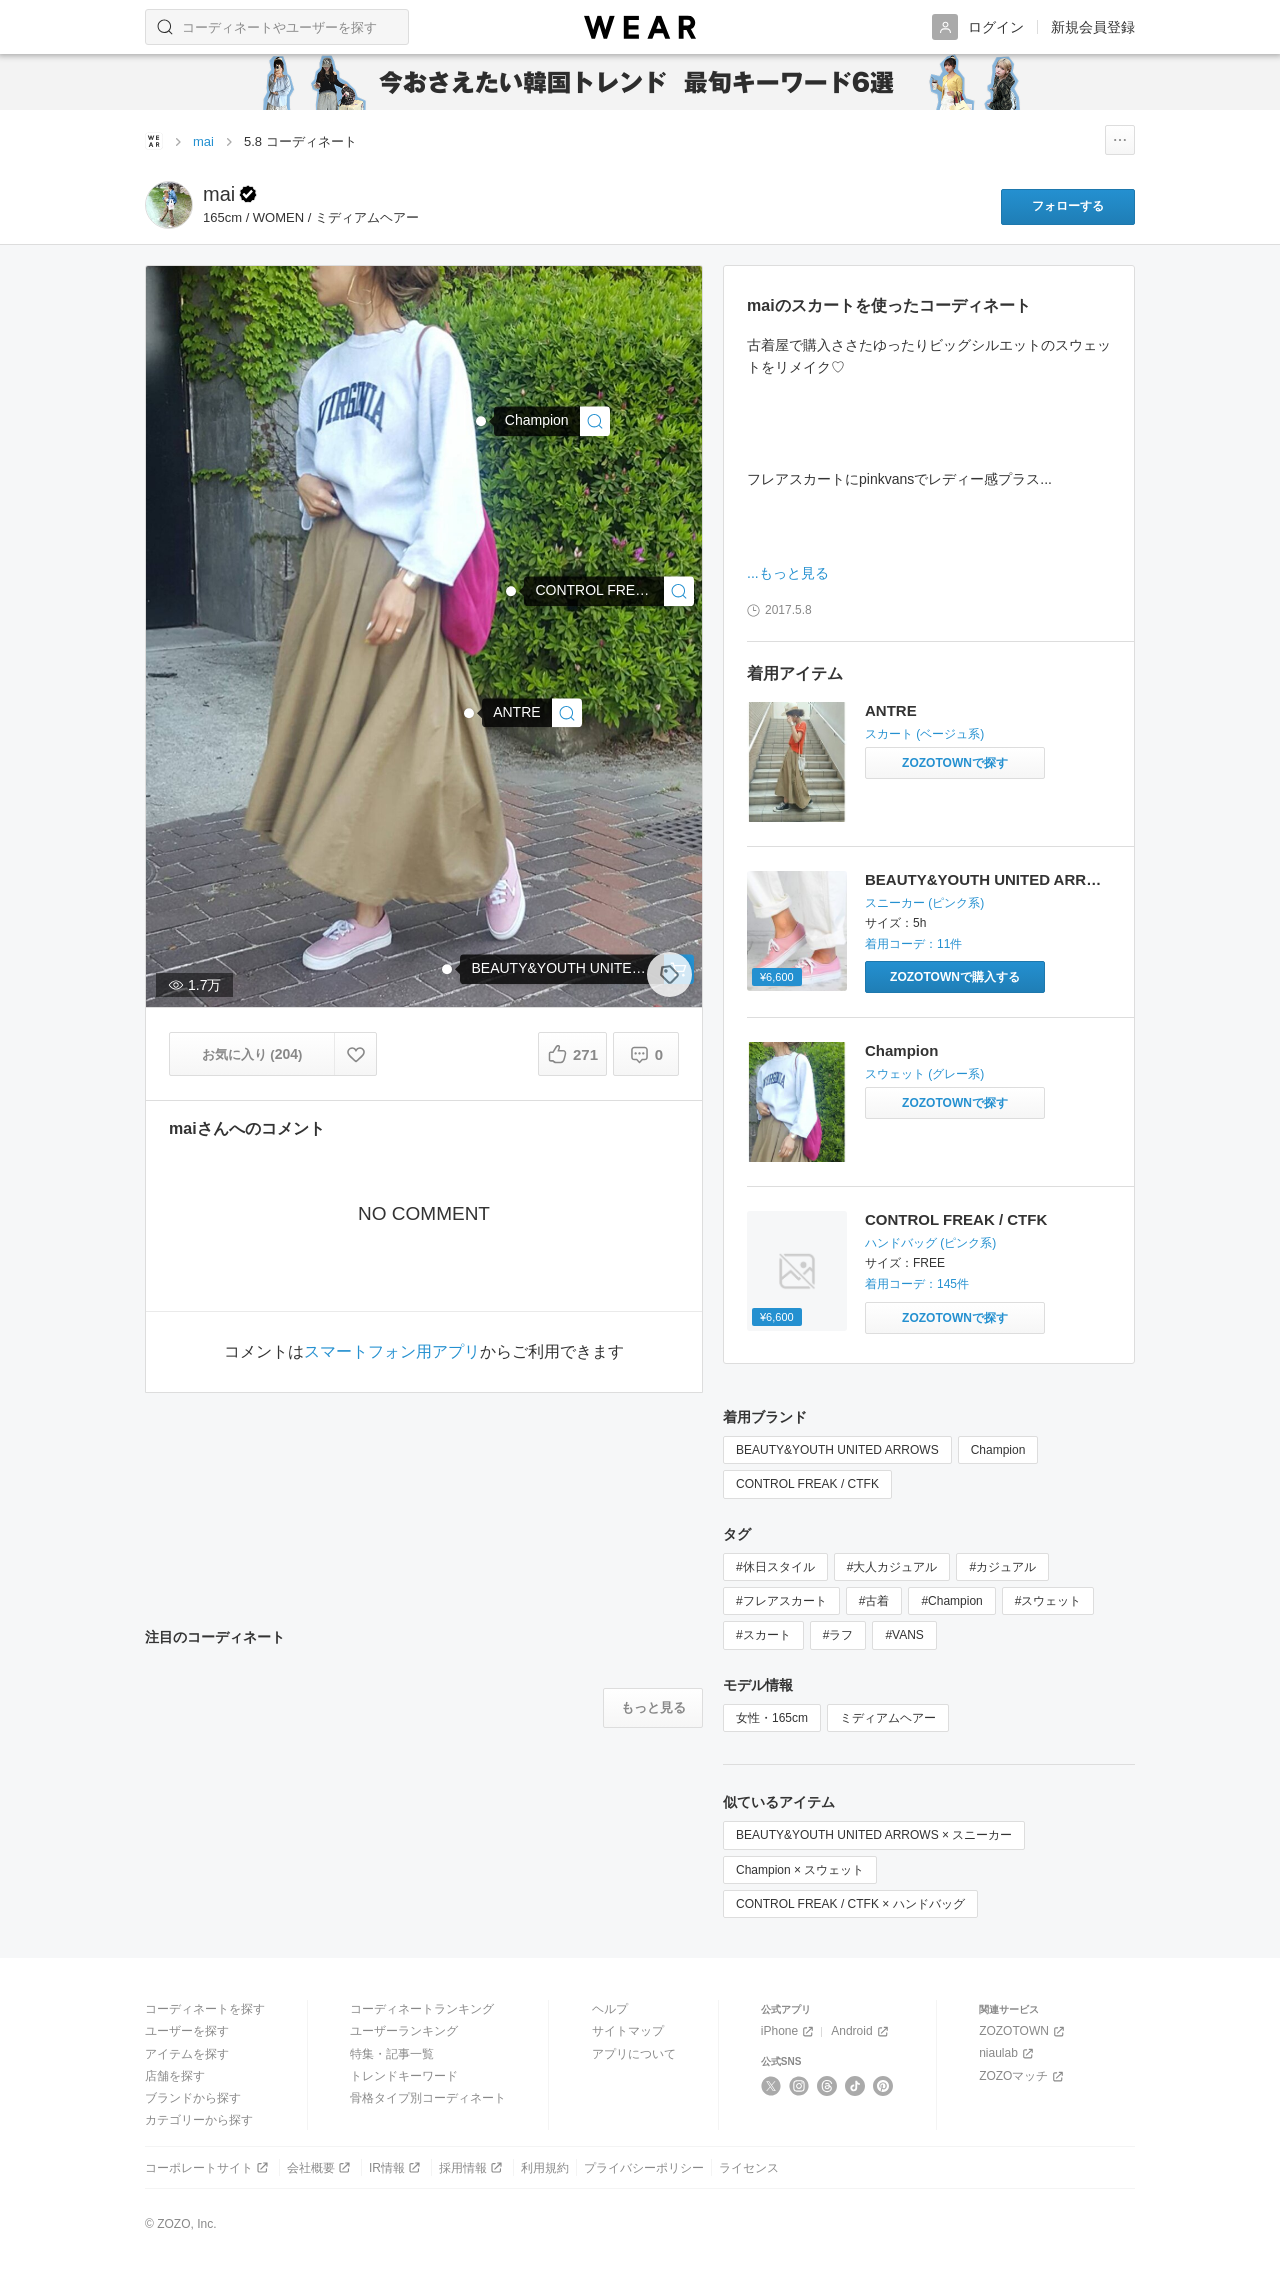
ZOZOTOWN (1023, 2031)
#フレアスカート (781, 1601)
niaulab (1008, 2053)
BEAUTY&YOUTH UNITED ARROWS (993, 879)
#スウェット (1048, 1601)
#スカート (763, 1635)
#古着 (874, 1601)
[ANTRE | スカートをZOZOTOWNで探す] (955, 763)
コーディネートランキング (422, 2009)
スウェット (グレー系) (924, 1074)
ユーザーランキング (404, 2031)
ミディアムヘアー (888, 1718)
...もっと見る (788, 573)
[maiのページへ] (169, 205)
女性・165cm (772, 1718)
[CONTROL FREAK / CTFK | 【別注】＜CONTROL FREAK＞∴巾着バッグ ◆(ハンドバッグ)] (609, 590)
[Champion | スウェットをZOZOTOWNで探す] (955, 1103)
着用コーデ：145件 (917, 1284)
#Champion (951, 1601)
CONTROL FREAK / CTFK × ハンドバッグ (850, 1904)
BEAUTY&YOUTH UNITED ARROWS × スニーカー (874, 1835)
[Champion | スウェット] (552, 421)
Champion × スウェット (800, 1870)
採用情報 (472, 2167)
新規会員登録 (1093, 27)
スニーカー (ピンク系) (924, 903)
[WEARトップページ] (154, 141)
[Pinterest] (883, 2086)
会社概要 (320, 2167)
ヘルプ (610, 2009)
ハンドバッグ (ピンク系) (930, 1243)
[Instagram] (799, 2086)
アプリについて (634, 2054)
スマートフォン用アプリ (392, 1352)
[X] (771, 2086)
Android (861, 2031)
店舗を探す (175, 2076)
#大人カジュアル (892, 1567)
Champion (901, 1050)
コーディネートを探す (205, 2009)
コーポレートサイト (208, 2167)
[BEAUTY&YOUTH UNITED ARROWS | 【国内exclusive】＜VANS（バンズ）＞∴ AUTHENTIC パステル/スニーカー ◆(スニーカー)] (577, 969)
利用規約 (545, 2168)
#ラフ (838, 1635)
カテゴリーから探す (199, 2120)
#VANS (904, 1635)
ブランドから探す (193, 2098)
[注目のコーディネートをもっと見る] (653, 1708)
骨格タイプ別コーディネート (428, 2098)
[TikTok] (855, 2086)
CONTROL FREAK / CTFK (956, 1219)
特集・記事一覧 (392, 2054)
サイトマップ (628, 2031)
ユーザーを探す (187, 2031)
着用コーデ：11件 (913, 944)
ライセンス (749, 2168)
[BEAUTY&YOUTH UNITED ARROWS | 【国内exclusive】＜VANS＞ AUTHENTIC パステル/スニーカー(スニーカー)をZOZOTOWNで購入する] (955, 977)
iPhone (789, 2031)
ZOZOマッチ (1023, 2076)
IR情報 (396, 2167)
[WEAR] (640, 27)
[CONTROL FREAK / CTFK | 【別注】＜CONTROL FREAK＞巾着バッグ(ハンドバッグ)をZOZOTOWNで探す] (955, 1318)
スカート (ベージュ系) (924, 734)
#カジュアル (1002, 1567)
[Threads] (827, 2086)
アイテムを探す (187, 2054)
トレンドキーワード (404, 2076)
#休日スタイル (775, 1567)
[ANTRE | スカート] (531, 712)
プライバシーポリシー (644, 2168)
